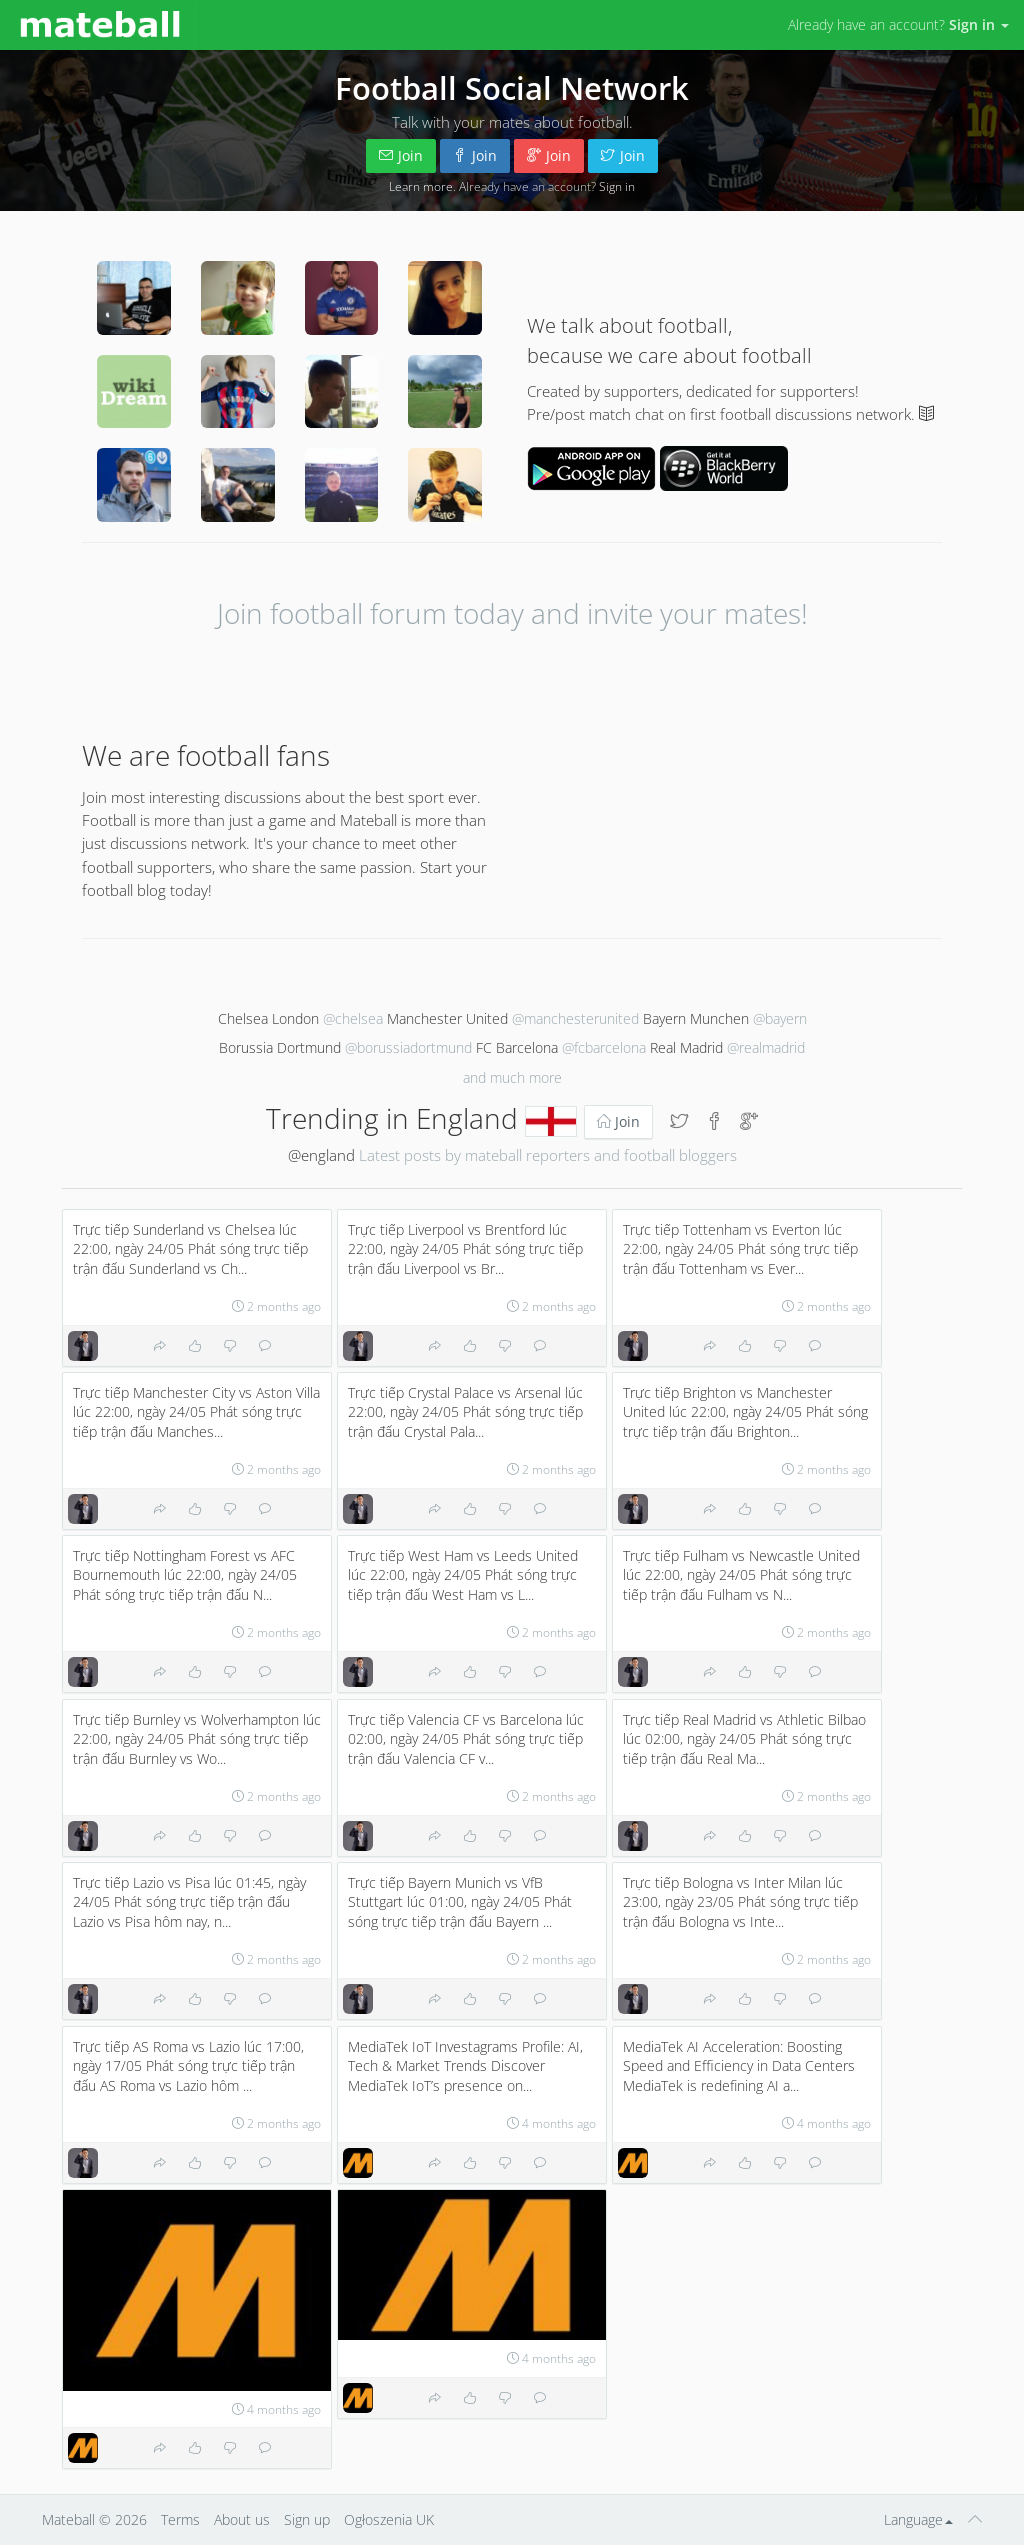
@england (321, 1155)
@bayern (780, 1018)
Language (918, 2519)
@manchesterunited (575, 1018)
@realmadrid (766, 1047)
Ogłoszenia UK (389, 2519)
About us (242, 2519)
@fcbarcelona (604, 1047)
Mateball (68, 2519)
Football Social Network (512, 88)
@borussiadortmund (408, 1047)
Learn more (421, 186)
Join (401, 155)
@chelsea (353, 1018)
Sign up (307, 2519)
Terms (180, 2519)
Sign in (617, 186)
